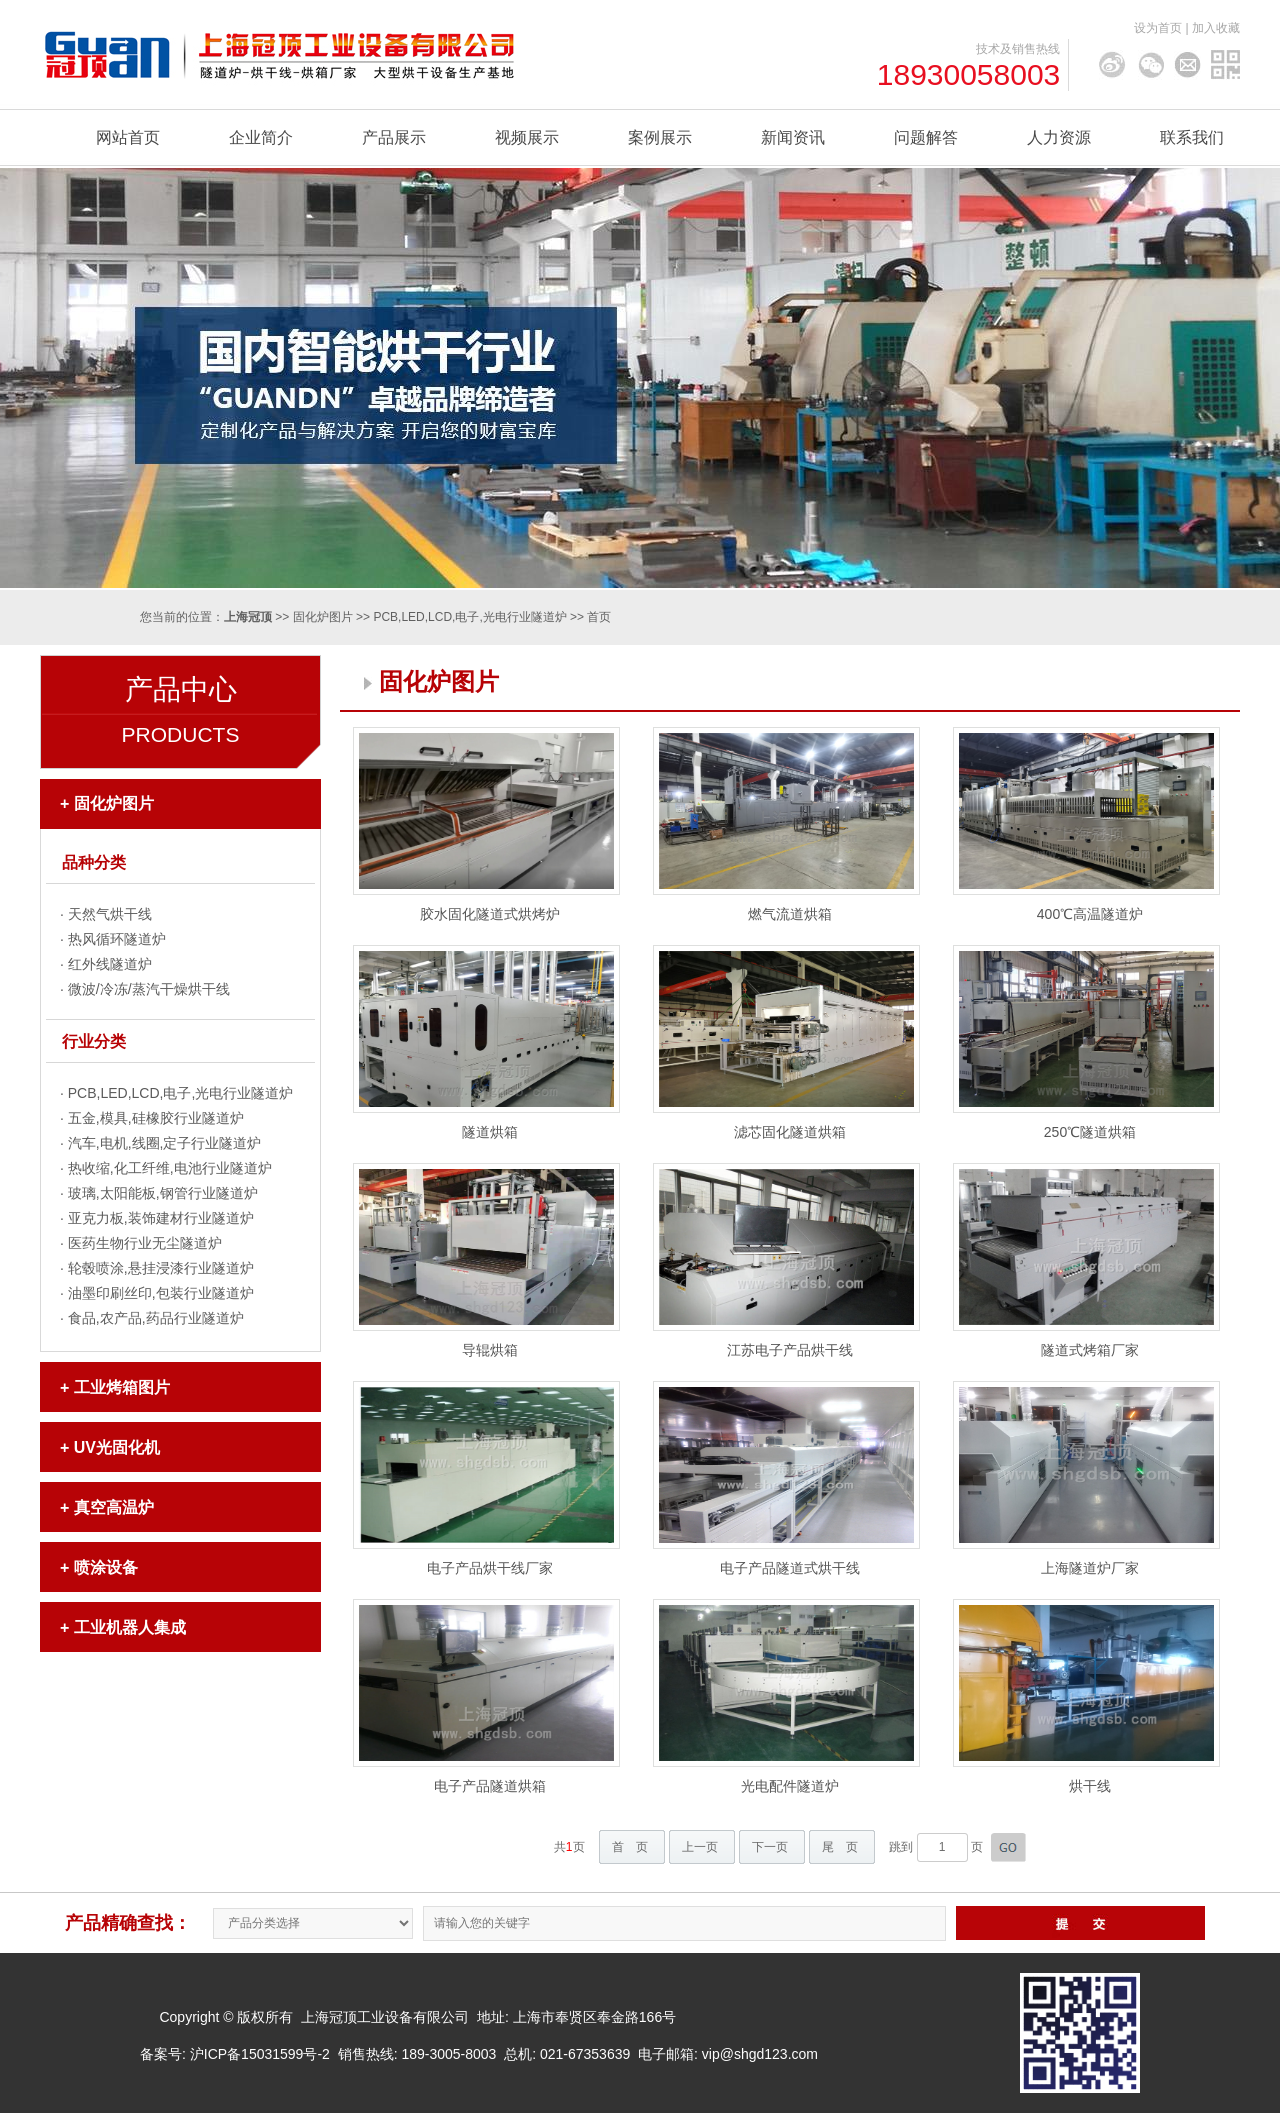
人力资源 (1059, 137)
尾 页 (840, 1847)
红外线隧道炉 (110, 964)
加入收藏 (1216, 28)
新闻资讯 (793, 137)
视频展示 (527, 137)
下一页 (770, 1847)
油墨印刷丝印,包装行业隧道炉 (161, 1293)
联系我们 (1192, 137)
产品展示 (394, 137)
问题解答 (926, 137)
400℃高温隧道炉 (1090, 914)
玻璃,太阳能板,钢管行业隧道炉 (163, 1193)
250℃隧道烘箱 (1090, 1132)
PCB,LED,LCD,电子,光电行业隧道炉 (469, 617)
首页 (599, 617)
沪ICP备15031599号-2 (260, 2054)
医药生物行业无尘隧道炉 (145, 1243)
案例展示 (660, 137)
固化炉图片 (323, 617)
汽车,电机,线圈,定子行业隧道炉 (165, 1143)
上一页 (700, 1847)
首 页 (630, 1847)
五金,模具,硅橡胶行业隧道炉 (156, 1118)
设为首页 (1158, 28)
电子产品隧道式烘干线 (790, 1568)
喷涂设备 (106, 1567)
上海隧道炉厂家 (1090, 1568)
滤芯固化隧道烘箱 (790, 1132)
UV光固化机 (117, 1447)
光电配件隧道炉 (790, 1786)
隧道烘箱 (490, 1132)
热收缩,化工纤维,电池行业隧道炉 (170, 1168)
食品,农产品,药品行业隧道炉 (156, 1318)
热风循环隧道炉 (117, 939)
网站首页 (128, 137)
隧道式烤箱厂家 (1090, 1350)
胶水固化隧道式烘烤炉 (490, 914)
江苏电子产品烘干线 (790, 1350)
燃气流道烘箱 (790, 914)
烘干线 (1090, 1786)
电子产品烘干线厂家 (490, 1568)
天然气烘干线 (110, 914)
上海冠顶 (248, 617)
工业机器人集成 (130, 1627)
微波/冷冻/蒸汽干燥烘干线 (149, 989)
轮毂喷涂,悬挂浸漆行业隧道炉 (161, 1268)
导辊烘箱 (490, 1350)
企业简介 (261, 137)
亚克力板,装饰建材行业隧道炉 (161, 1218)
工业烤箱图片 (122, 1387)
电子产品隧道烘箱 (490, 1786)
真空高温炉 (114, 1507)
